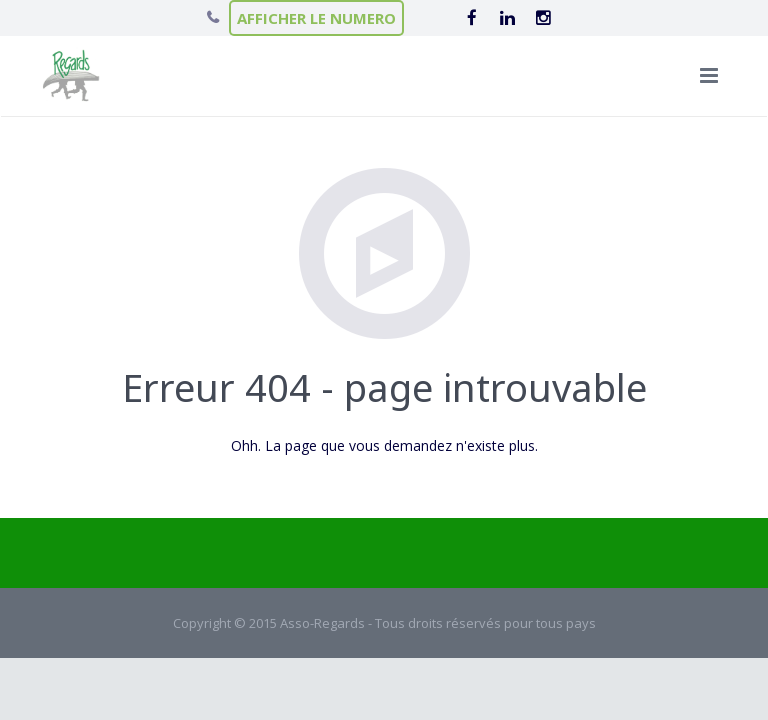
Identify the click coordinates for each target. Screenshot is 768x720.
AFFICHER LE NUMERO (316, 18)
